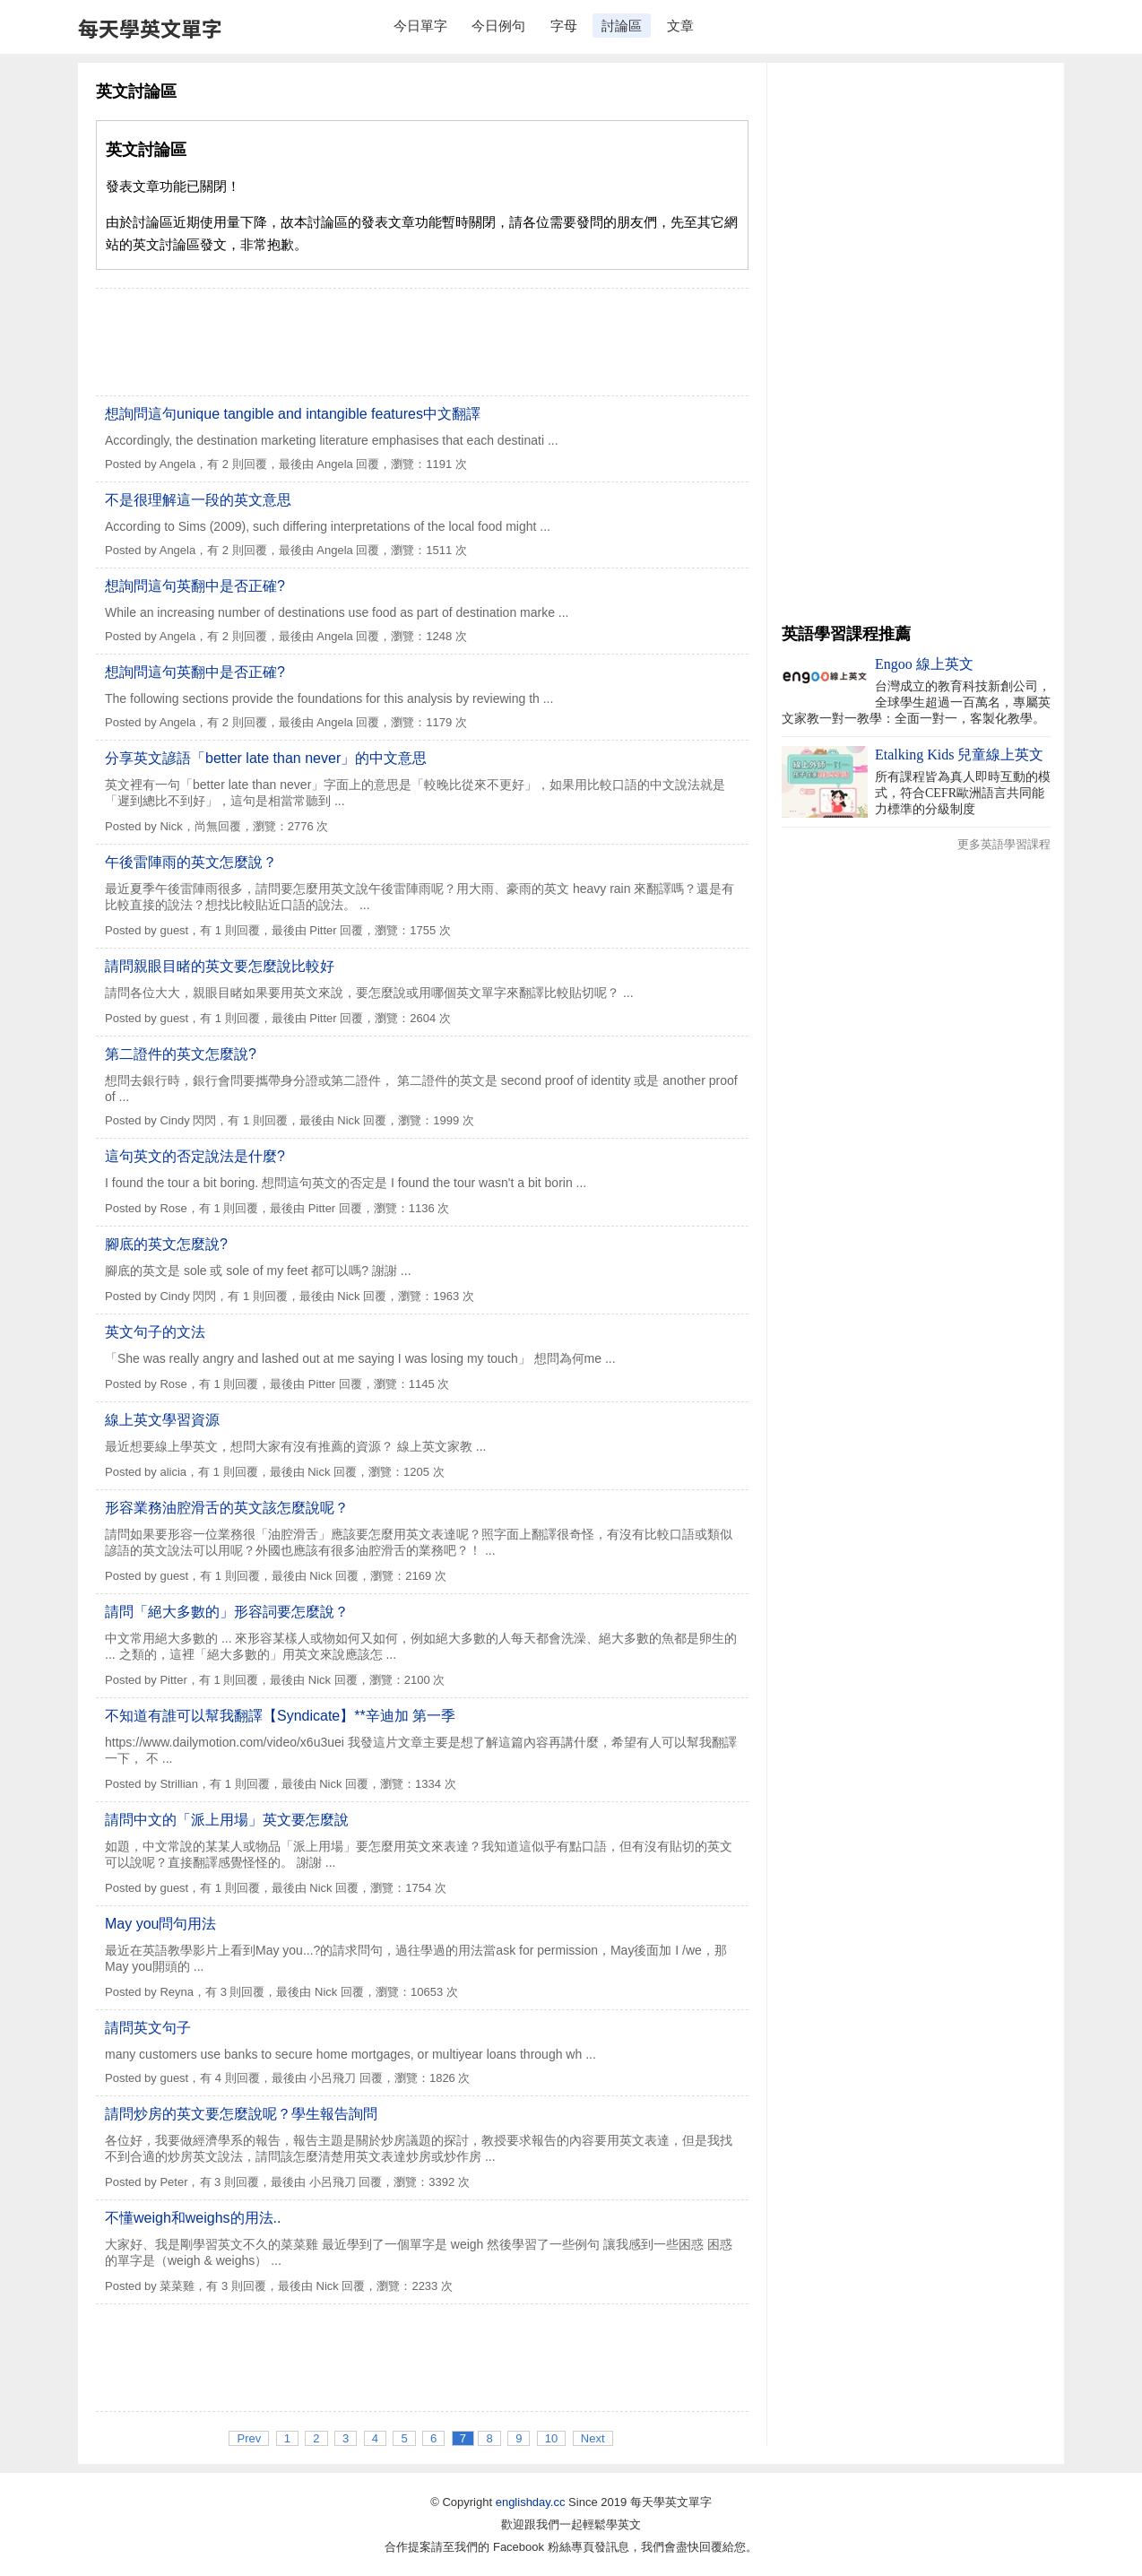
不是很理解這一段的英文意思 (198, 499)
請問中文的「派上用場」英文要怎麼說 (227, 1819)
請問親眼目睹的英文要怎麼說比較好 (219, 966)
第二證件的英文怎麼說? (180, 1054)
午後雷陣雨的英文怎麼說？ (191, 862)
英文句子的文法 (155, 1332)
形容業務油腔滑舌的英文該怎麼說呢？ (227, 1507)
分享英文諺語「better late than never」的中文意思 (266, 758)
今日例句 (498, 25)
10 (551, 2438)
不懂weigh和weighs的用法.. (193, 2217)
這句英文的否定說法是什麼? (195, 1156)
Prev (249, 2438)
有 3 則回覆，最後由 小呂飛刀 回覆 (291, 2182)
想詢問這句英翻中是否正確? (195, 586)
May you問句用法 (160, 1923)
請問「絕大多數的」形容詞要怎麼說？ (227, 1611)
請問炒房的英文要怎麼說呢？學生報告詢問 (241, 2113)
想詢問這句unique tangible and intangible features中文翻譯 (292, 413)
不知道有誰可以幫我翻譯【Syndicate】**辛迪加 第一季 (280, 1715)
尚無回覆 (218, 826)
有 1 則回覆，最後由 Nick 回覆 (307, 1120)
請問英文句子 (148, 2027)
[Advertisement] (422, 342)
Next (593, 2438)
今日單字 (420, 25)
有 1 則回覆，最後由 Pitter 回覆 (281, 930)
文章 (680, 25)
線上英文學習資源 (162, 1419)
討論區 (621, 25)
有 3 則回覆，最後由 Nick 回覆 (284, 1992)
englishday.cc (531, 2502)
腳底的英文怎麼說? (166, 1244)
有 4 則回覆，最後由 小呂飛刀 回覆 (291, 2078)
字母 (563, 25)
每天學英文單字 (150, 28)
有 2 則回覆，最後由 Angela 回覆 (293, 464)
